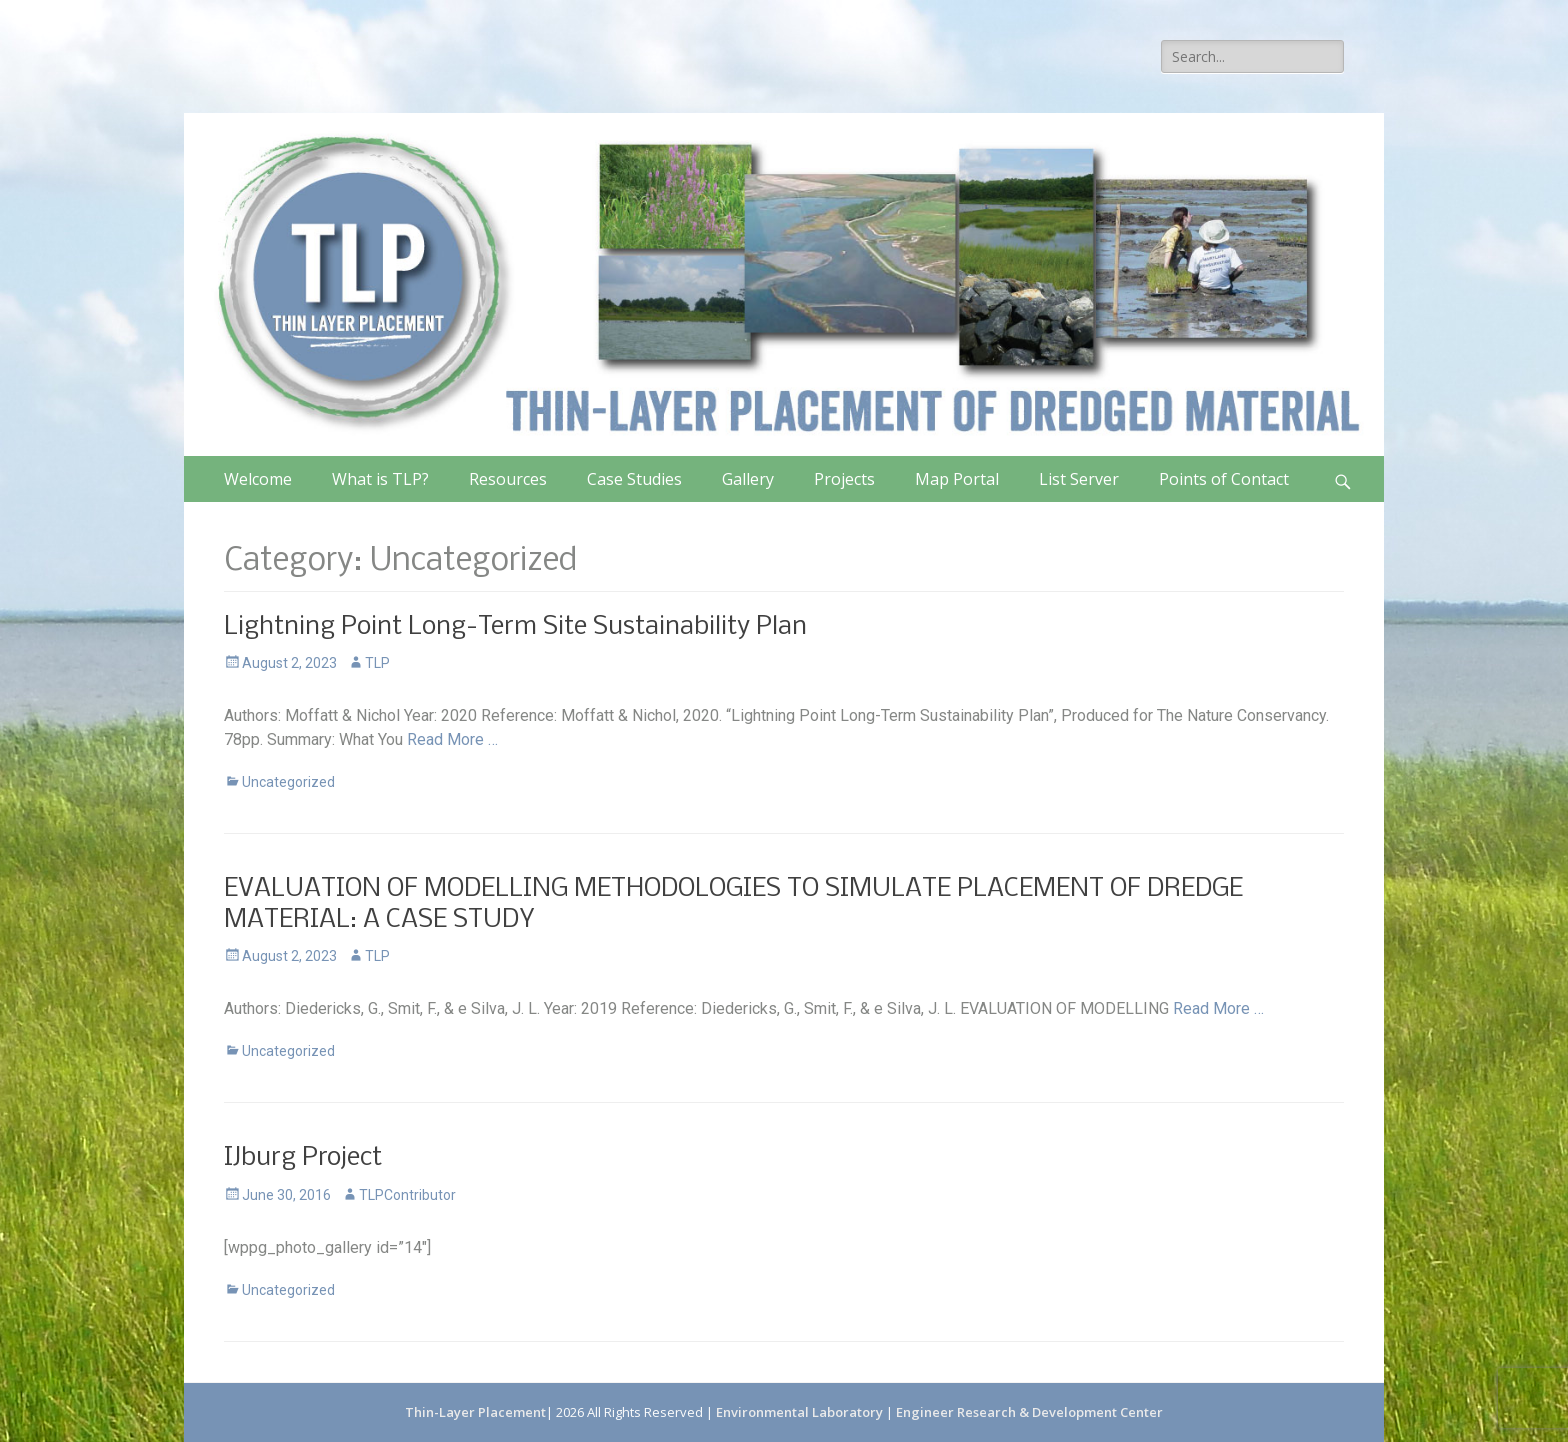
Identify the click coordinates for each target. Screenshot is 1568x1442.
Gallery (748, 479)
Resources (508, 479)
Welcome (258, 479)
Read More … (452, 739)
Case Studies (634, 479)
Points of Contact (1224, 479)
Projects (844, 479)
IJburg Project (303, 1158)
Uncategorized (288, 782)
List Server (1079, 479)
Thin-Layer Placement (475, 1412)
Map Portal (957, 479)
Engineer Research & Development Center (1029, 1412)
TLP (377, 663)
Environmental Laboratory (801, 1412)
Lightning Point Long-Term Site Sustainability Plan (515, 627)
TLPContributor (407, 1195)
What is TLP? (380, 479)
